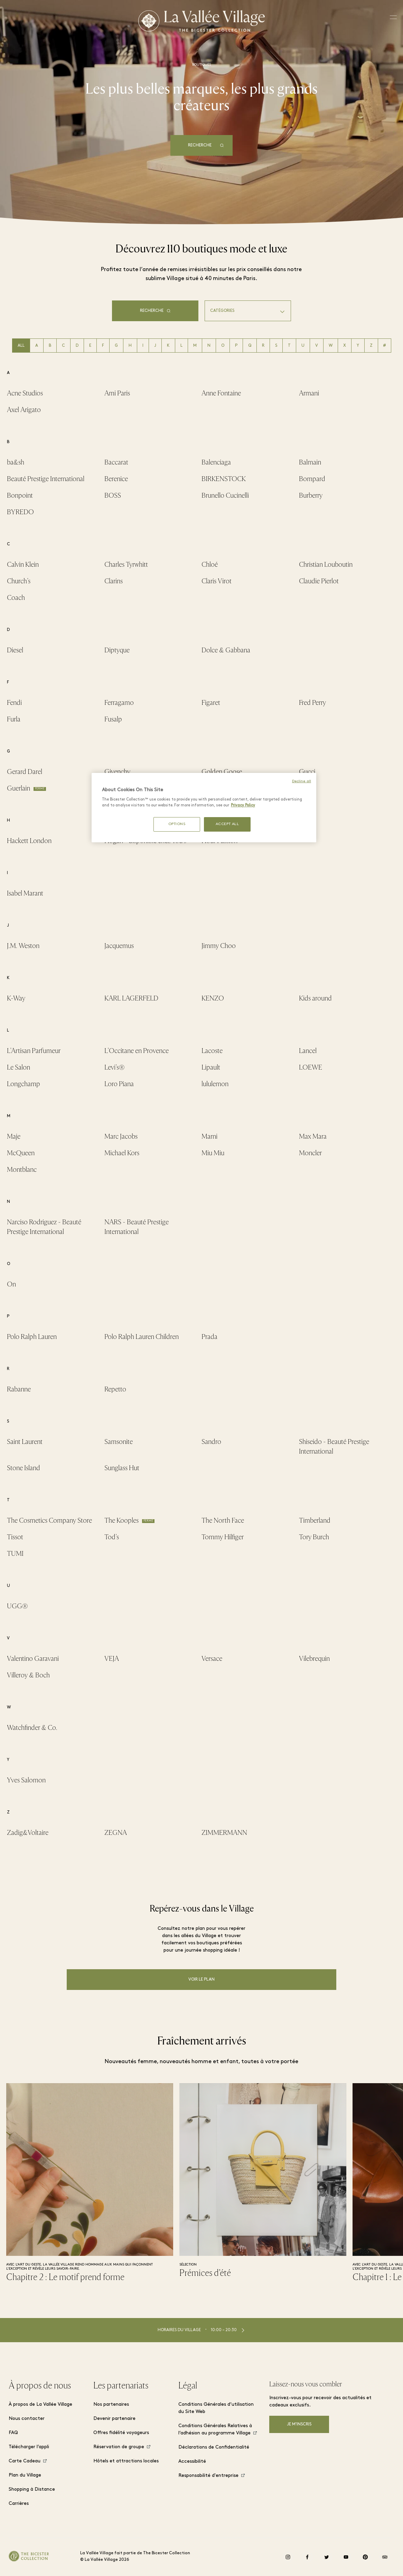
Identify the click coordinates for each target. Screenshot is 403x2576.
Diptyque (117, 650)
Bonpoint (20, 495)
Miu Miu (212, 1153)
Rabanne (19, 1389)
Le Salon (18, 1067)
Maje (13, 1136)
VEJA (111, 1658)
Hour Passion (219, 840)
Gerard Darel (24, 771)
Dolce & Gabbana (225, 650)
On (11, 1284)
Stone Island (23, 1468)
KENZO (212, 998)
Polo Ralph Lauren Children (141, 1336)
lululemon (214, 1084)
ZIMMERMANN (224, 1832)
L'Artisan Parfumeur (33, 1050)
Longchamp (23, 1084)
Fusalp (113, 719)
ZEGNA (115, 1832)
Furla (13, 719)
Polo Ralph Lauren (32, 1336)
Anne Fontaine (221, 393)
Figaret (210, 702)
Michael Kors (121, 1153)
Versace (211, 1658)
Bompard (312, 479)
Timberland (314, 1520)
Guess (112, 788)
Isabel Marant (25, 893)
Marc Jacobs (121, 1136)
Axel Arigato (24, 409)
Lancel (308, 1050)
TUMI (15, 1553)
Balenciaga (216, 462)
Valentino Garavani (33, 1658)
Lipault (210, 1067)
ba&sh (15, 462)
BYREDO (20, 512)
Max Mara (313, 1136)
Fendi (14, 702)
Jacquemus (119, 945)
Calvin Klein (23, 564)
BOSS (112, 495)
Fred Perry (312, 702)
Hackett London (29, 840)
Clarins (113, 581)
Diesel (15, 650)
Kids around (315, 998)
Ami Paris (117, 393)
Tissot (15, 1537)
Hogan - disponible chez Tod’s (145, 840)
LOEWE (310, 1067)
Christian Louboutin (326, 564)
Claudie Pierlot (319, 581)
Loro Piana (119, 1084)
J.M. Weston (23, 945)
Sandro (211, 1441)
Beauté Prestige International (45, 479)
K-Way (16, 998)
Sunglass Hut (121, 1468)
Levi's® (114, 1067)
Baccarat (116, 462)
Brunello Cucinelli (225, 495)
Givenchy (117, 771)
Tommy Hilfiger (222, 1537)
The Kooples (121, 1520)
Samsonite (118, 1441)
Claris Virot (216, 581)
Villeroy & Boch (28, 1675)
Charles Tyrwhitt (126, 564)
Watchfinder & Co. (32, 1727)
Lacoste (212, 1050)
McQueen (21, 1153)
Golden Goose (221, 771)
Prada (209, 1336)
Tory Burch (314, 1537)
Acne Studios (25, 393)
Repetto (115, 1389)
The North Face (222, 1520)
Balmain (310, 462)
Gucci (307, 771)
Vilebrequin (314, 1658)
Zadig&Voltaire (27, 1832)
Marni (209, 1136)
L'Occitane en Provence (136, 1050)
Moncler (310, 1153)
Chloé (209, 564)
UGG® (17, 1606)
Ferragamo (119, 702)
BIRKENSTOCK (223, 479)
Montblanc (22, 1169)
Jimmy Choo (218, 945)
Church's (18, 581)
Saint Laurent (25, 1441)
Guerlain (18, 788)
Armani (309, 393)
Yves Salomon (26, 1780)
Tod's (111, 1537)
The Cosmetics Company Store (49, 1520)
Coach (16, 597)
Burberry (310, 495)
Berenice (116, 479)
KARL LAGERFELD (131, 998)
